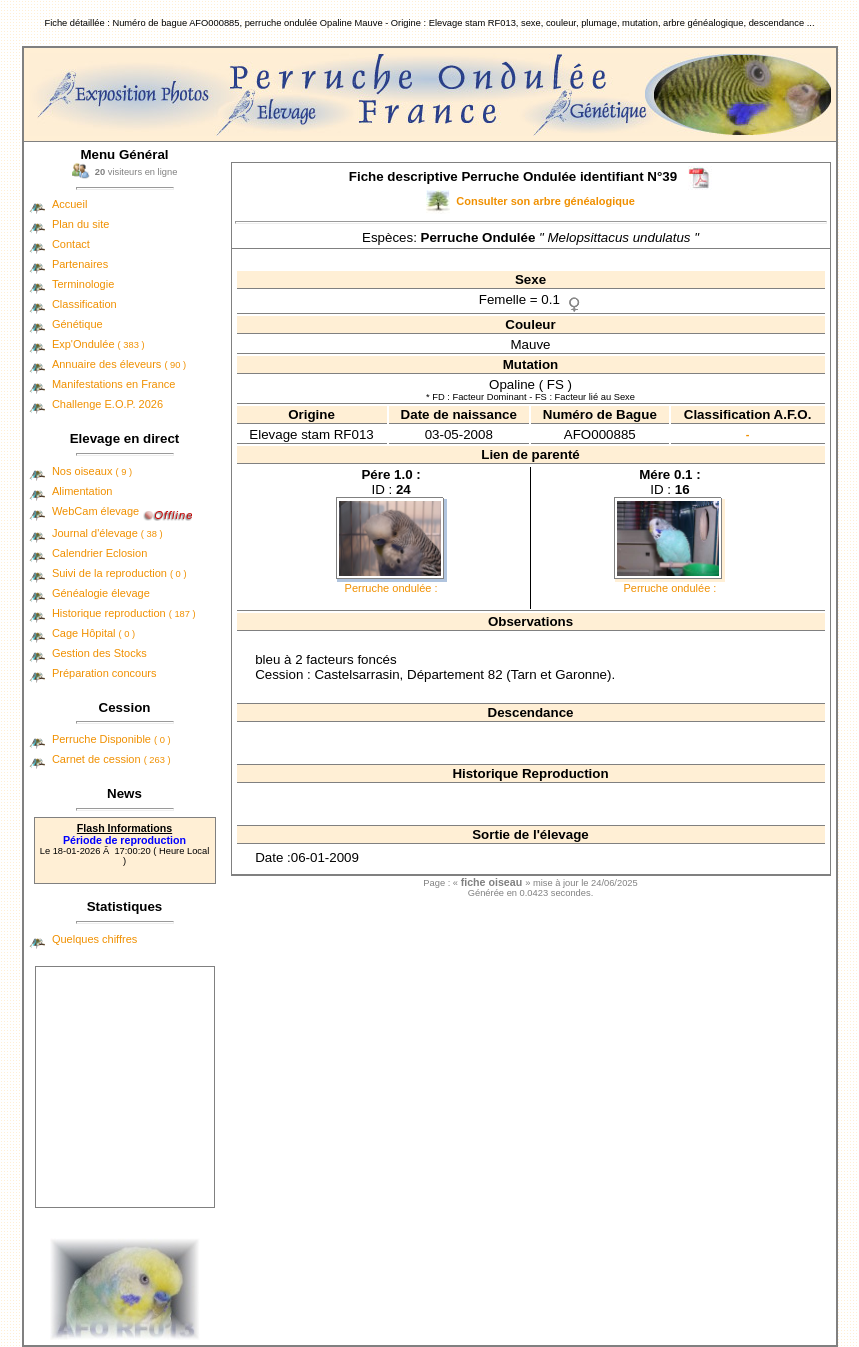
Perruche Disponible (111, 739)
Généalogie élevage (101, 593)
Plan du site (80, 224)
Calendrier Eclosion (99, 553)
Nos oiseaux (92, 471)
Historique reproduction (124, 613)
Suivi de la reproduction (119, 573)
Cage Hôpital (93, 633)
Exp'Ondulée (98, 344)
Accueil (69, 204)
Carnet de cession (111, 759)
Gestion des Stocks (99, 653)
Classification (84, 304)
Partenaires (80, 264)
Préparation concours (104, 673)
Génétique (77, 324)
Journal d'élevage (107, 533)
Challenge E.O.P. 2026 (107, 404)
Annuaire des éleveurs (119, 364)
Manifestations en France (114, 384)
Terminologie (83, 284)
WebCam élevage (95, 511)
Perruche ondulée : (391, 588)
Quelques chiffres (94, 939)
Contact (71, 244)
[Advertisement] (125, 1087)
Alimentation (82, 491)
